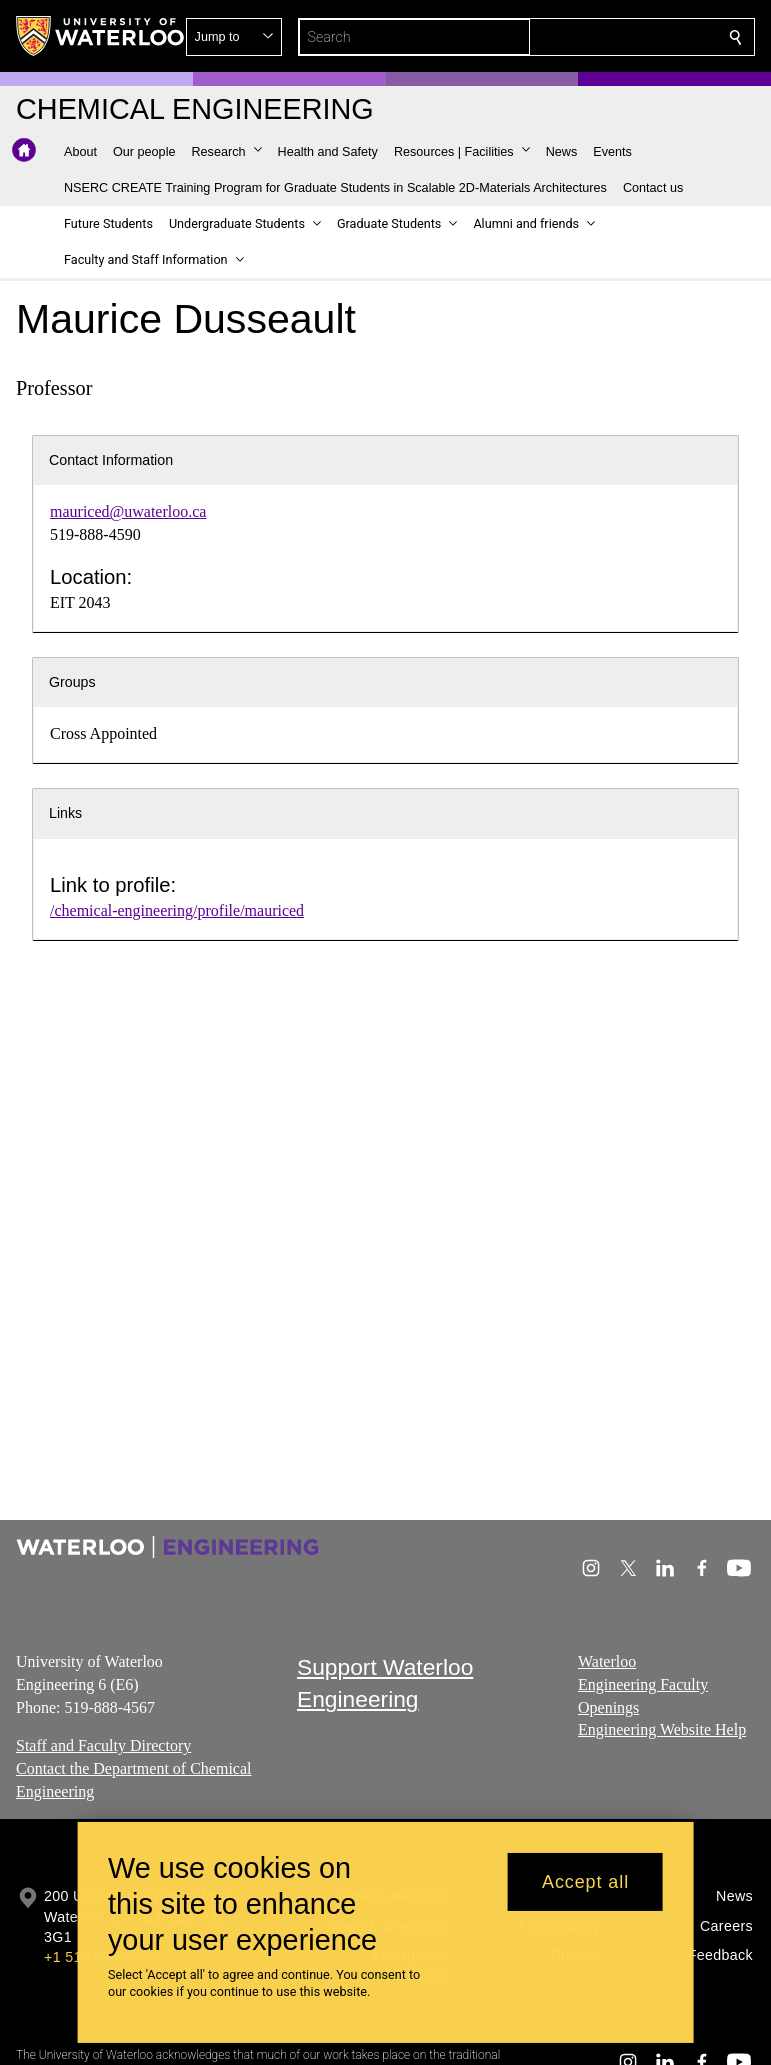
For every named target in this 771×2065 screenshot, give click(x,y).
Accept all (585, 1882)
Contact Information (111, 460)
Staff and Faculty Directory (103, 1745)
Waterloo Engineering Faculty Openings (643, 1684)
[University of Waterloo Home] (101, 36)
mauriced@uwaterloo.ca (128, 511)
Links (65, 813)
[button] (591, 37)
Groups (72, 682)
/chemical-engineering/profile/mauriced (177, 910)
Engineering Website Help (662, 1729)
